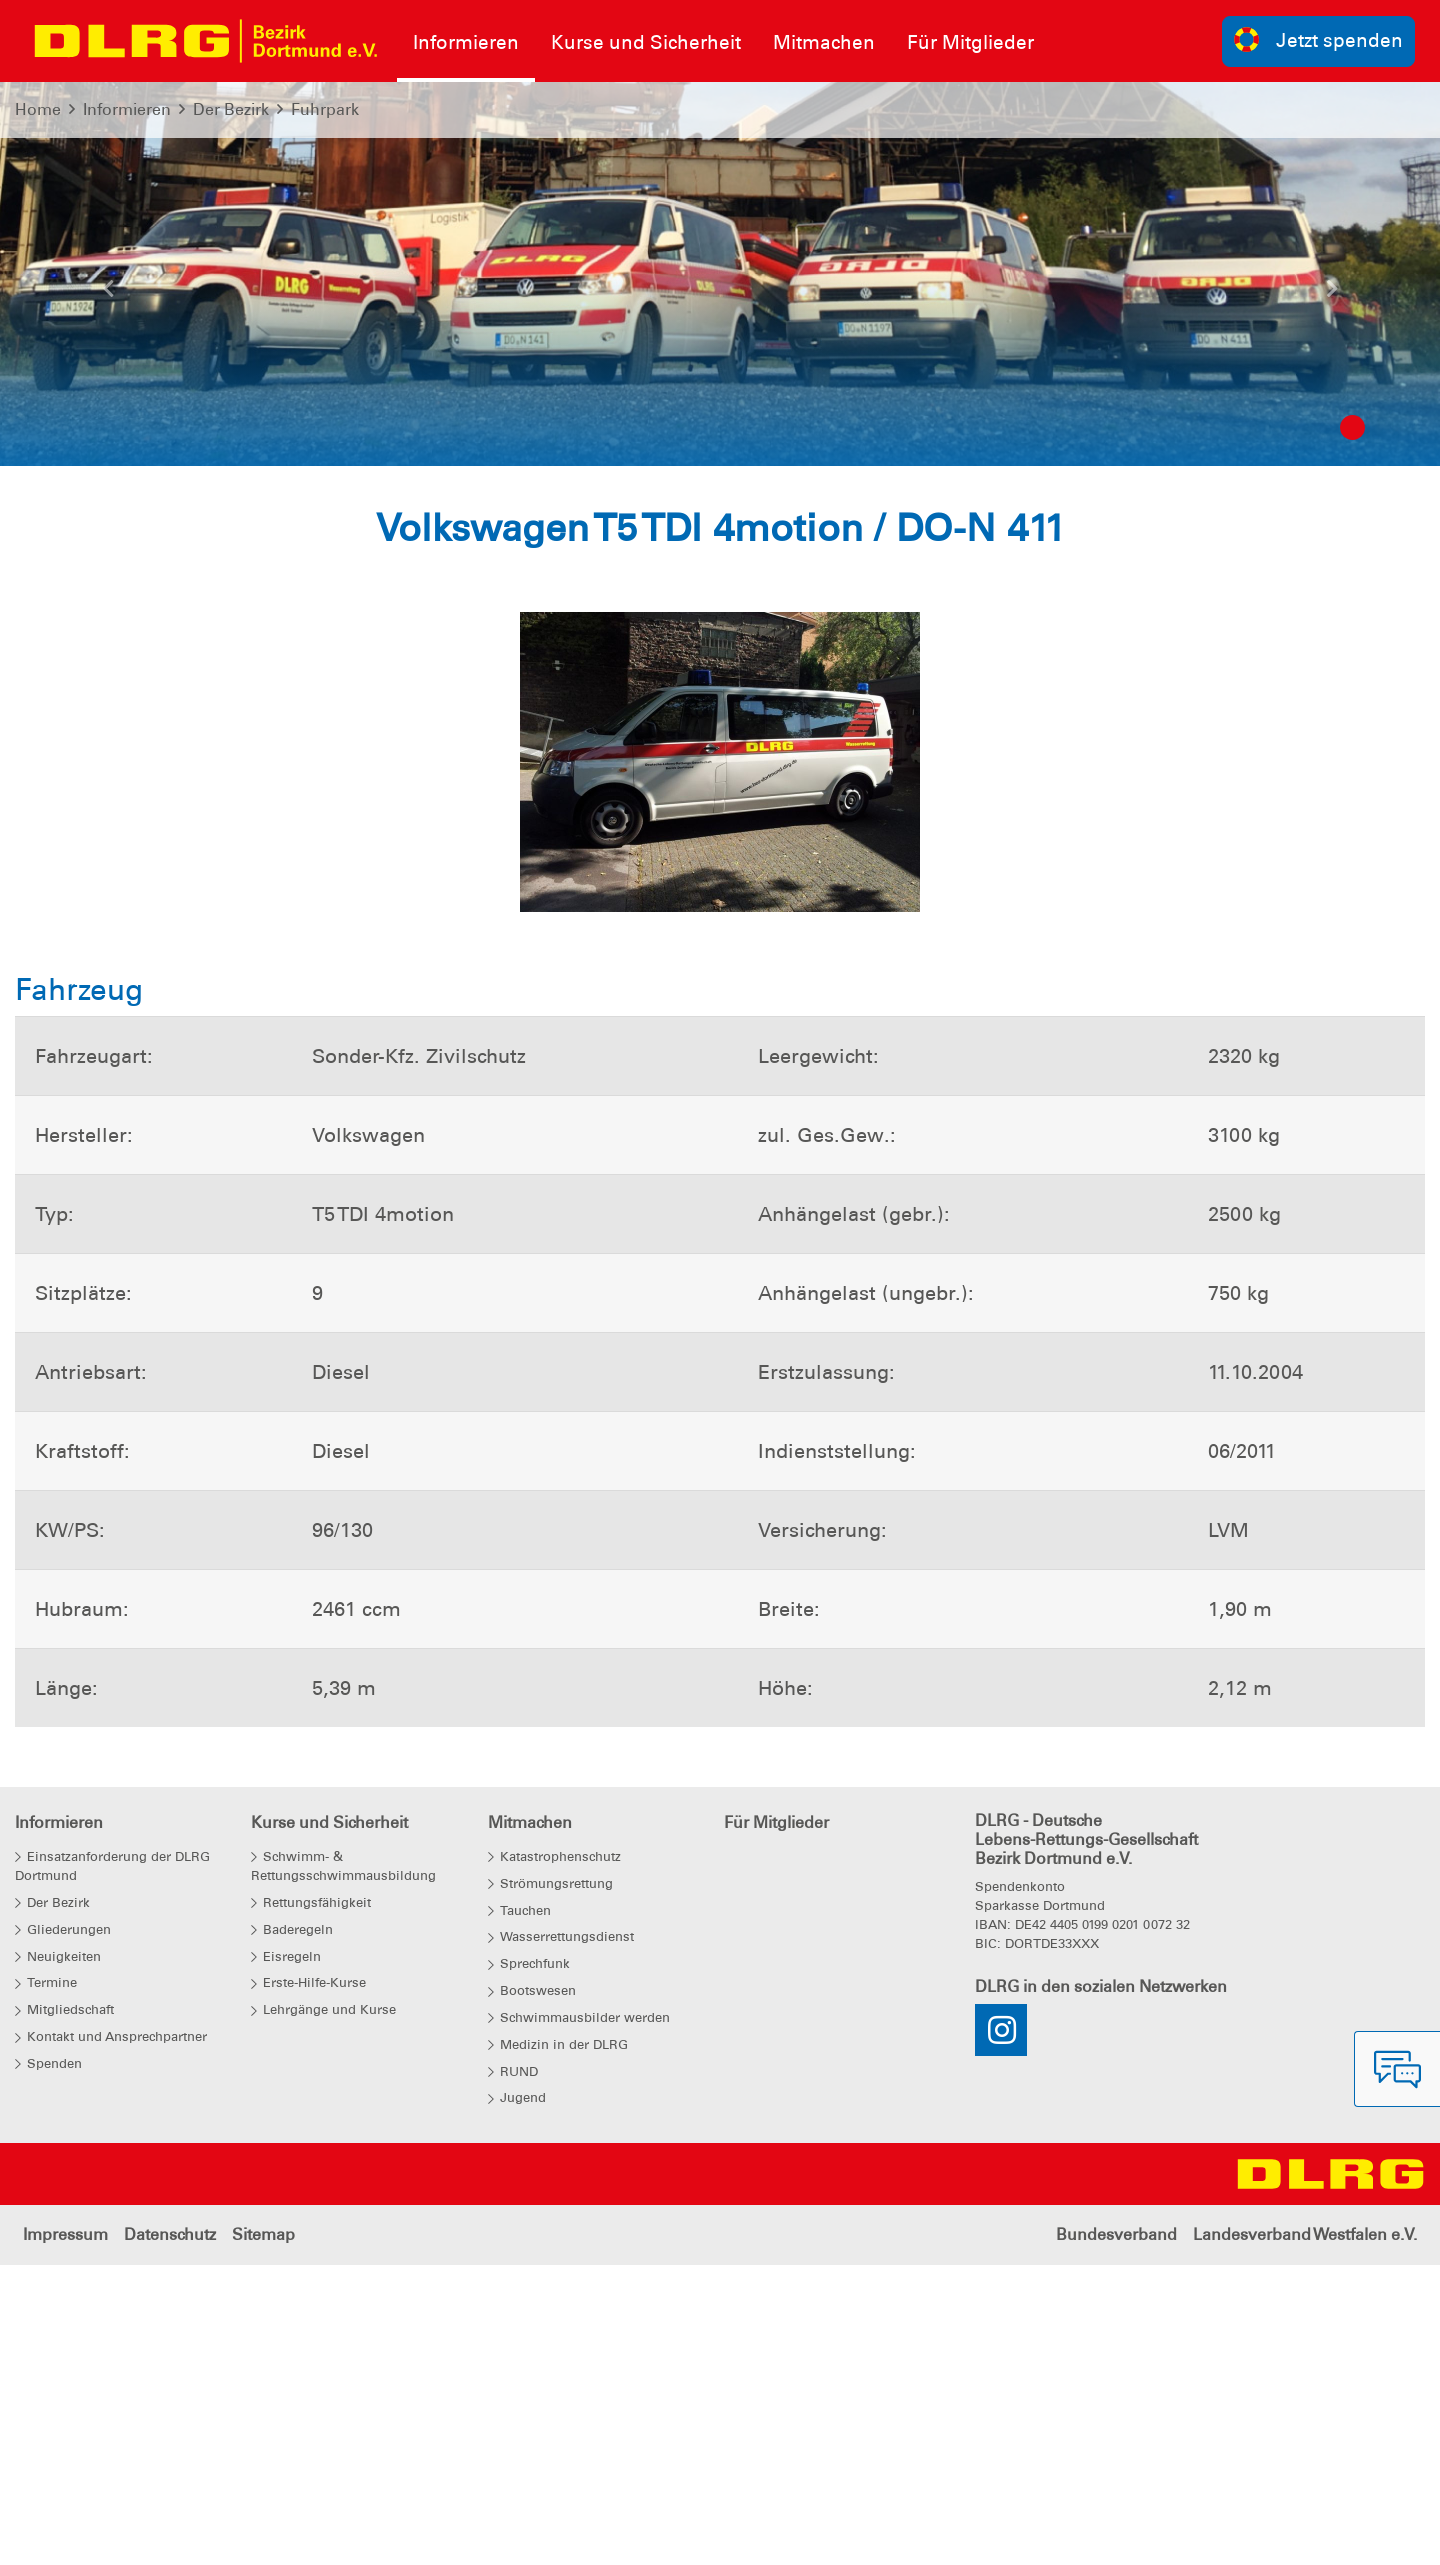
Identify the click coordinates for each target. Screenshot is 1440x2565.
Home (38, 109)
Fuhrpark (325, 109)
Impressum (65, 2534)
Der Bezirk (231, 109)
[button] (108, 294)
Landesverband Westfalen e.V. (1305, 2534)
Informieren (127, 109)
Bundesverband (1116, 2534)
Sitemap (263, 2534)
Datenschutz (170, 2534)
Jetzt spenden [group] (1319, 39)
